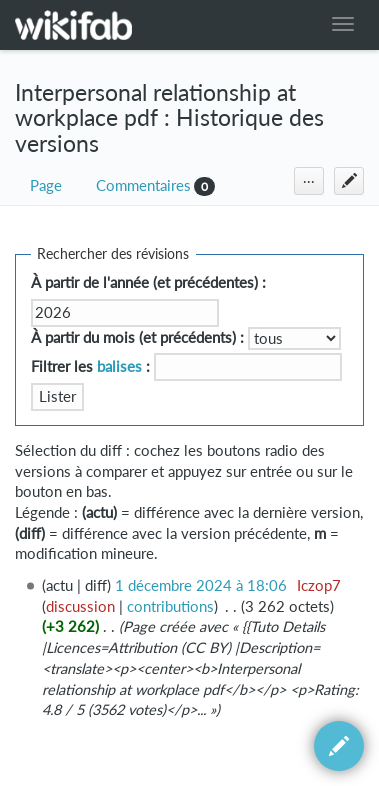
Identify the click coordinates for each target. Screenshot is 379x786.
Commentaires (143, 185)
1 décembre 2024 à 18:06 (201, 585)
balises (119, 366)
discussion (80, 606)
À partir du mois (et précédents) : (137, 337)
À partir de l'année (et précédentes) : (148, 282)
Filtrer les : (90, 366)
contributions (170, 606)
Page (46, 185)
